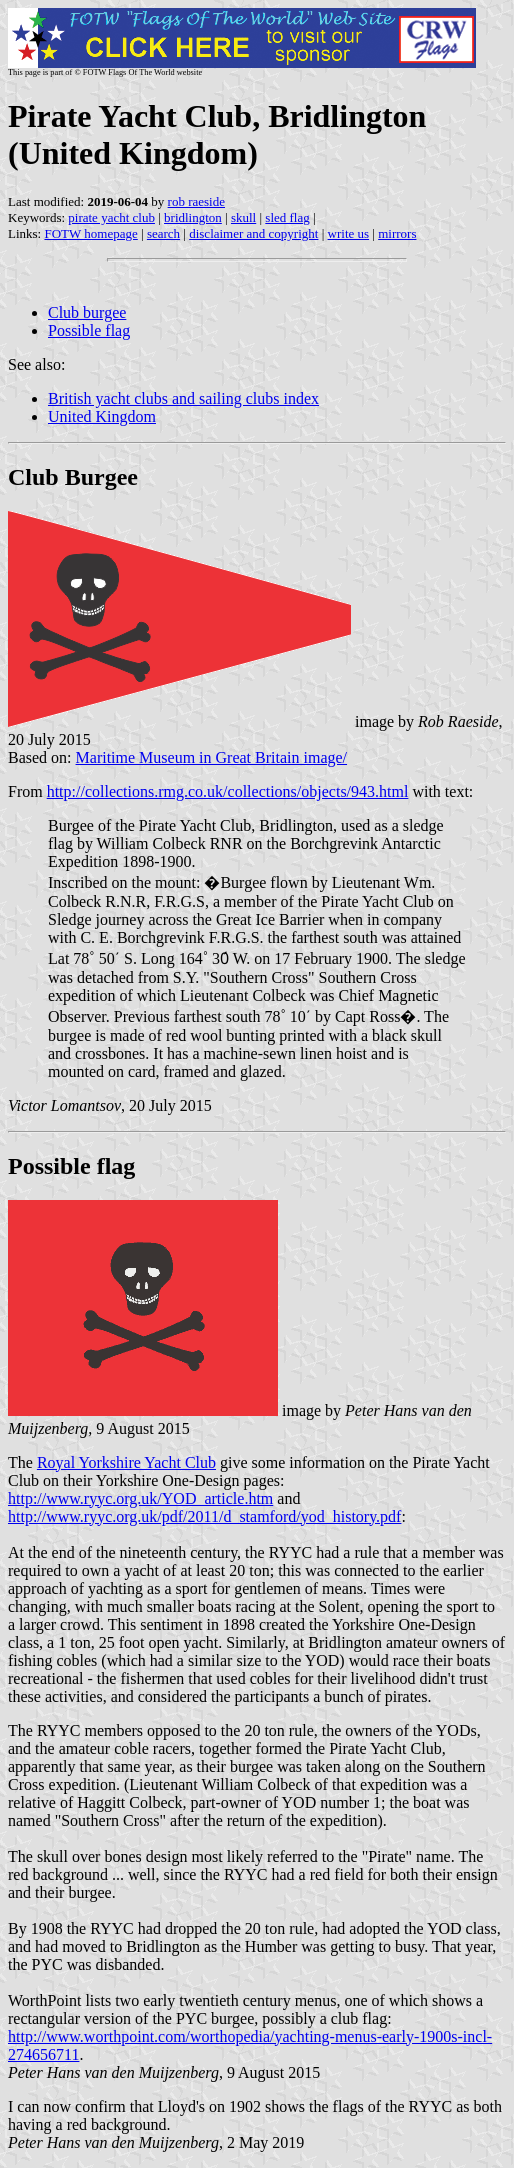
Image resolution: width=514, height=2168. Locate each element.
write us (349, 233)
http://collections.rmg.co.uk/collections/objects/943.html (228, 791)
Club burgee (87, 312)
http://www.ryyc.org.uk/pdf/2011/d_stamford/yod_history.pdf (204, 1516)
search (163, 233)
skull (243, 217)
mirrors (397, 233)
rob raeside (196, 201)
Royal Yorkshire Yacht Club (126, 1462)
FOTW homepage (90, 233)
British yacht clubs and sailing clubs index (183, 398)
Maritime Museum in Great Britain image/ (212, 757)
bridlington (193, 217)
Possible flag (89, 330)
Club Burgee (73, 477)
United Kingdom (102, 416)
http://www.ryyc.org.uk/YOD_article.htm (140, 1498)
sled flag (287, 217)
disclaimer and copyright (253, 233)
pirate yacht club (111, 217)
